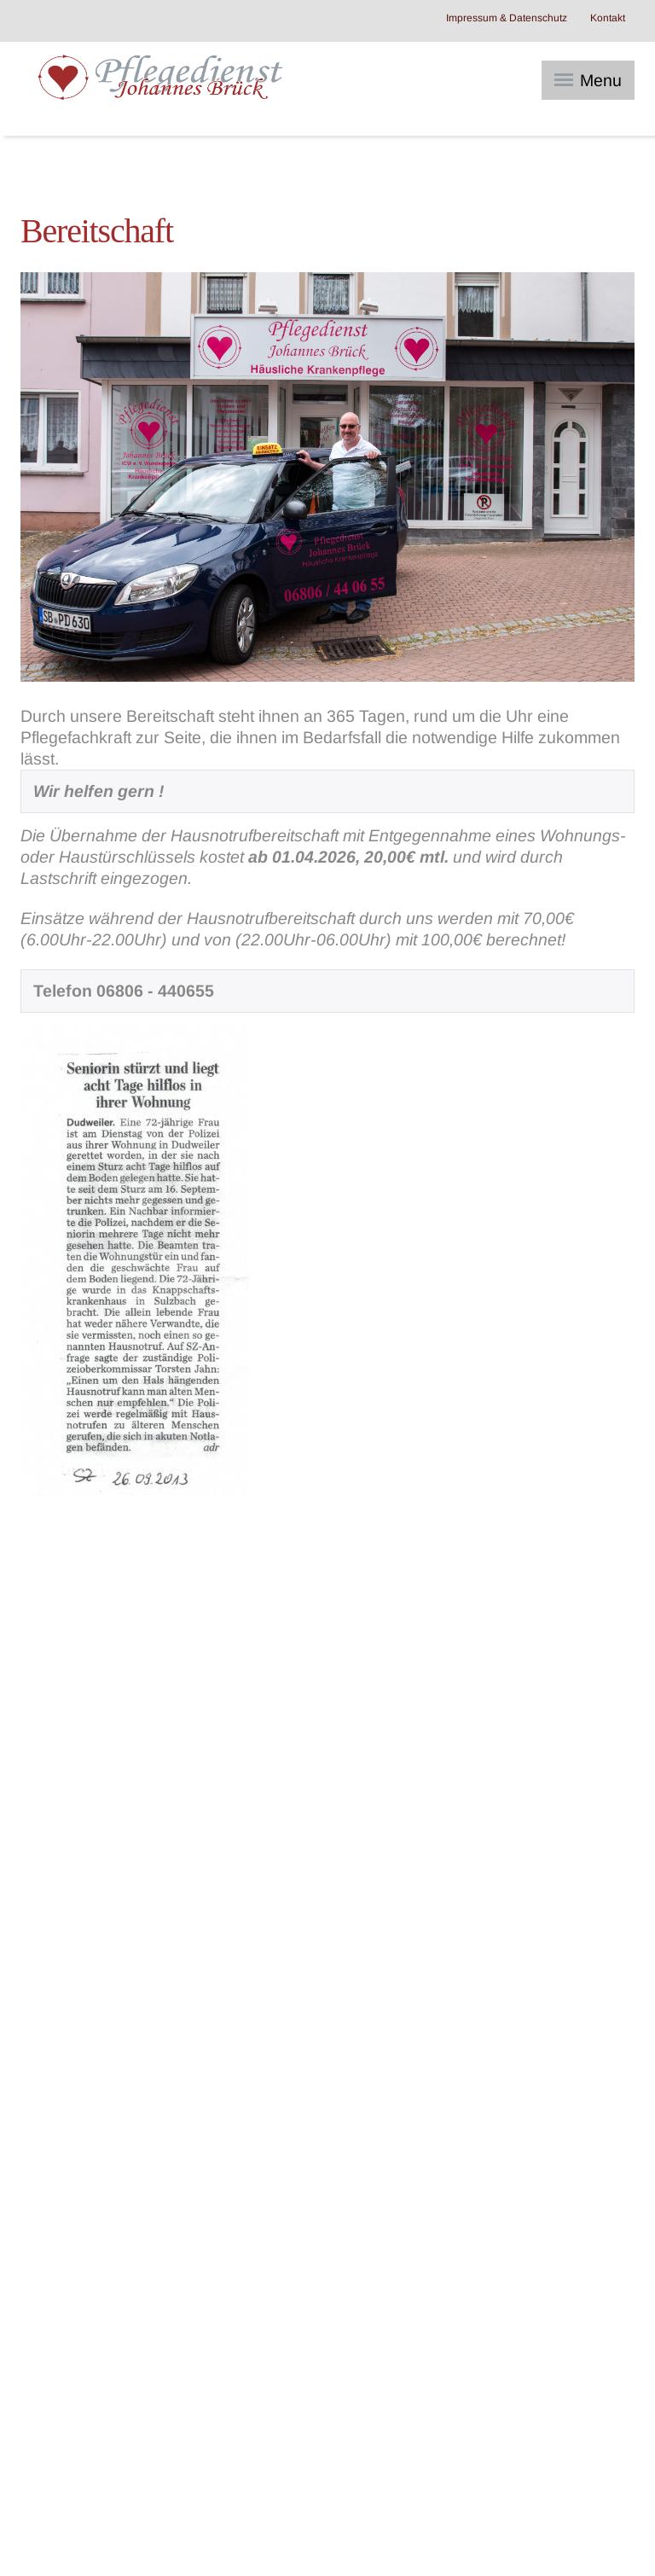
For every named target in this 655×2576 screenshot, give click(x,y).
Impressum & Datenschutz (506, 18)
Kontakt (607, 18)
